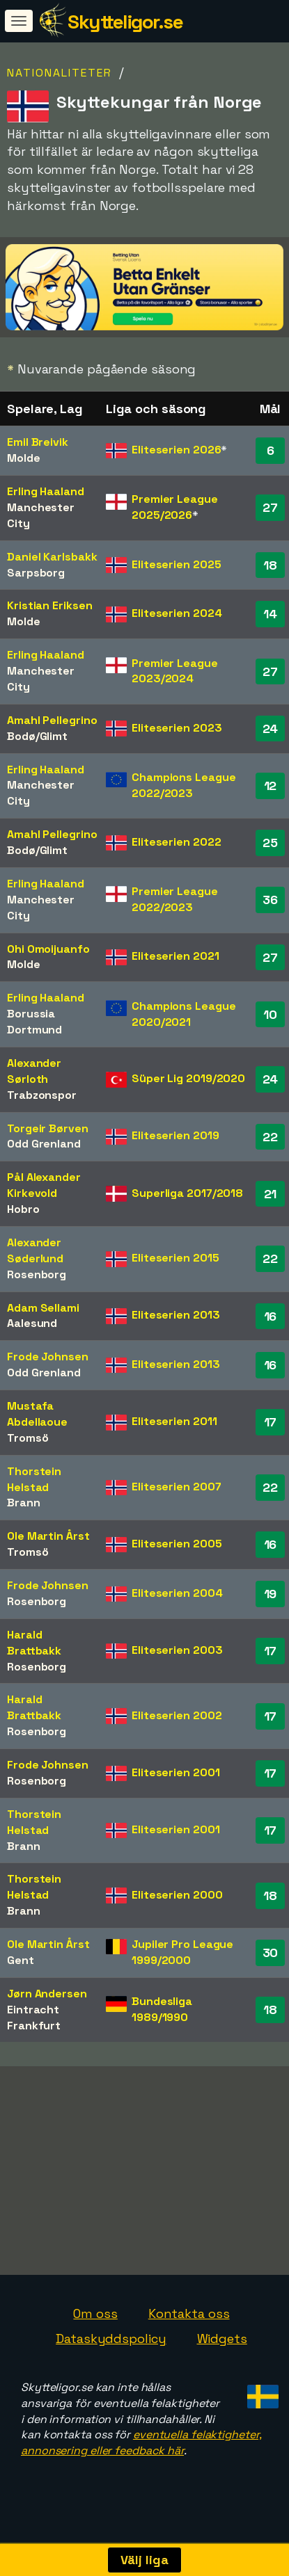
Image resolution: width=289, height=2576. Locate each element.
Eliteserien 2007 (176, 1486)
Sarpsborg (36, 572)
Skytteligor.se (125, 21)
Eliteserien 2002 (176, 1715)
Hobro (23, 1209)
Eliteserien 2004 (177, 1593)
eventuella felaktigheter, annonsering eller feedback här (141, 2449)
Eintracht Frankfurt (34, 2017)
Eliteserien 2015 (175, 1257)
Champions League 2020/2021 (183, 1014)
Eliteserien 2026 (176, 449)
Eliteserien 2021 (175, 956)
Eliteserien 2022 (176, 842)
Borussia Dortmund (34, 1021)
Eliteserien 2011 (174, 1421)
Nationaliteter (59, 72)
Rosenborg (36, 1274)
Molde (23, 458)
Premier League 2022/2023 (175, 899)
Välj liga (144, 2560)
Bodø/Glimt (37, 736)
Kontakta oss (189, 2320)
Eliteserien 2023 (176, 728)
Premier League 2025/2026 (175, 507)
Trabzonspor (42, 1095)
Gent (20, 1960)
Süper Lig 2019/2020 (188, 1078)
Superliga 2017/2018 (187, 1193)
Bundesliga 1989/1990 (162, 2009)
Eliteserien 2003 (177, 1650)
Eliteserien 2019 (175, 1135)
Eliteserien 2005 (176, 1543)
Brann (23, 1502)
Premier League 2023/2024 (175, 671)
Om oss (95, 2320)
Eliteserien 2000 (177, 1894)
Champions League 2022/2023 (183, 785)
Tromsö (27, 1438)
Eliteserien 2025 (176, 564)
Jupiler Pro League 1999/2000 (182, 1952)
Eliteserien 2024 (176, 613)
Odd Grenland (44, 1143)
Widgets (222, 2345)
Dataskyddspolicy (111, 2345)
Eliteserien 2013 (175, 1314)
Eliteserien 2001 (175, 1772)
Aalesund (32, 1323)
